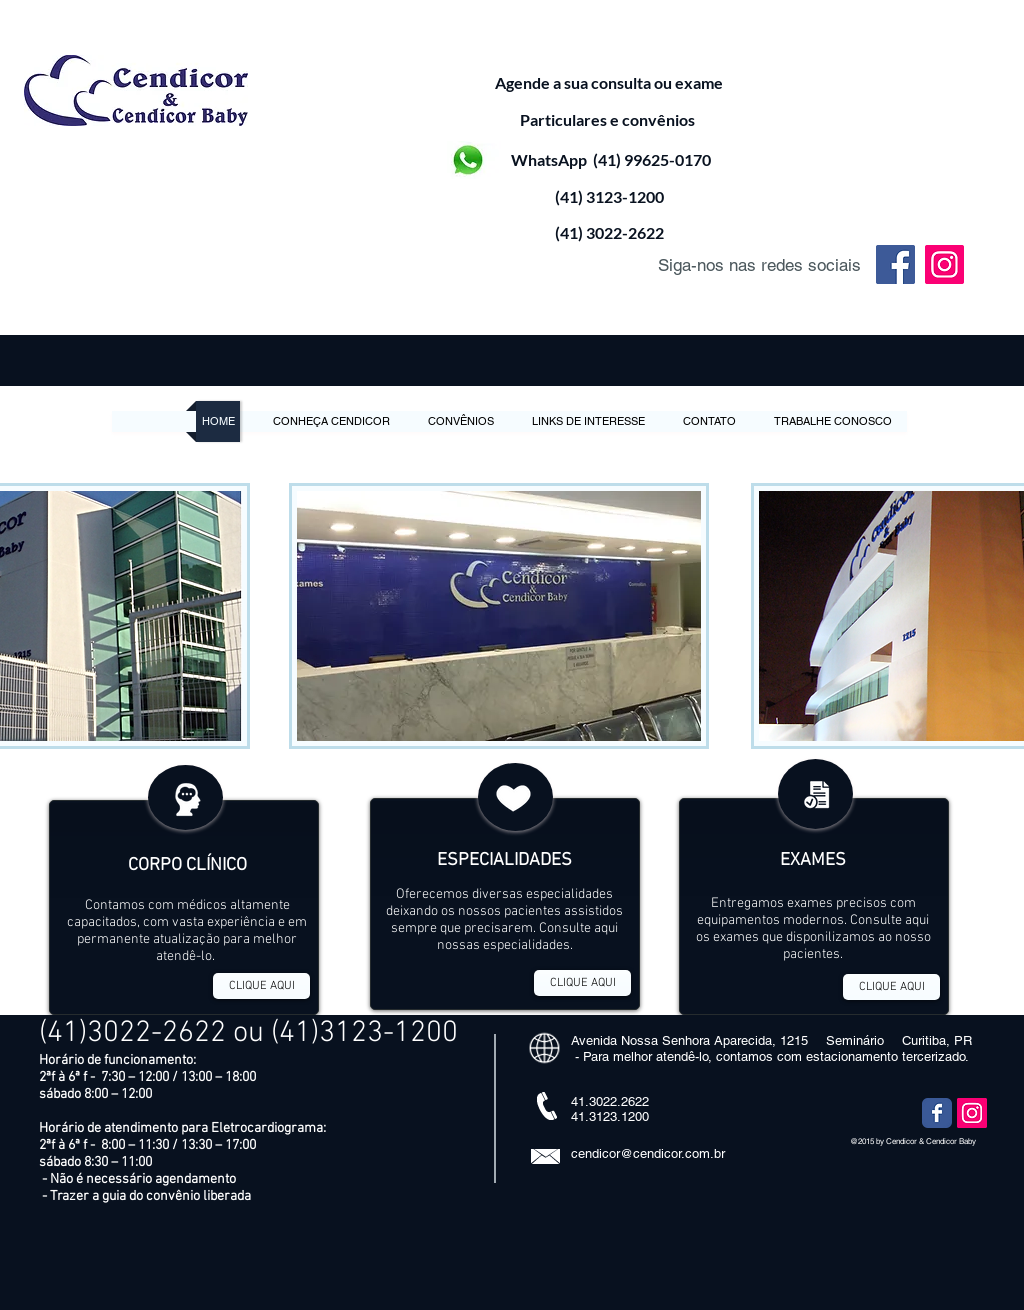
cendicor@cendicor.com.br (648, 1153)
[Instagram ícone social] (972, 1113)
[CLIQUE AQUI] (261, 986)
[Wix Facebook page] (937, 1113)
